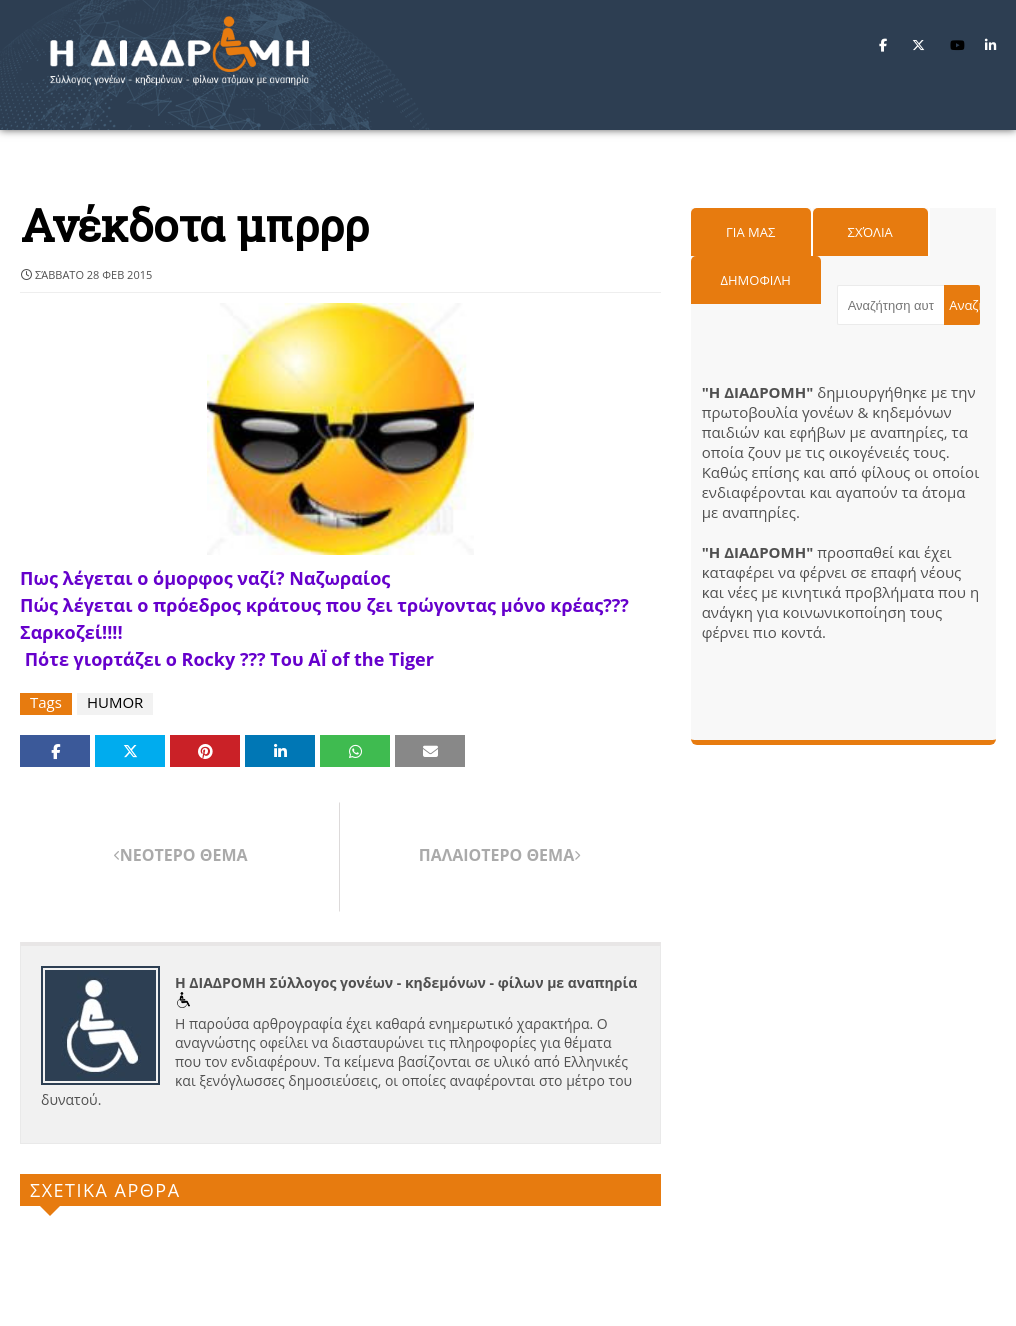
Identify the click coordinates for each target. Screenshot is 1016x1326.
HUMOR (115, 702)
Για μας (750, 232)
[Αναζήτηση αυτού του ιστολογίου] (890, 305)
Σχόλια (870, 232)
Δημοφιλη (756, 280)
